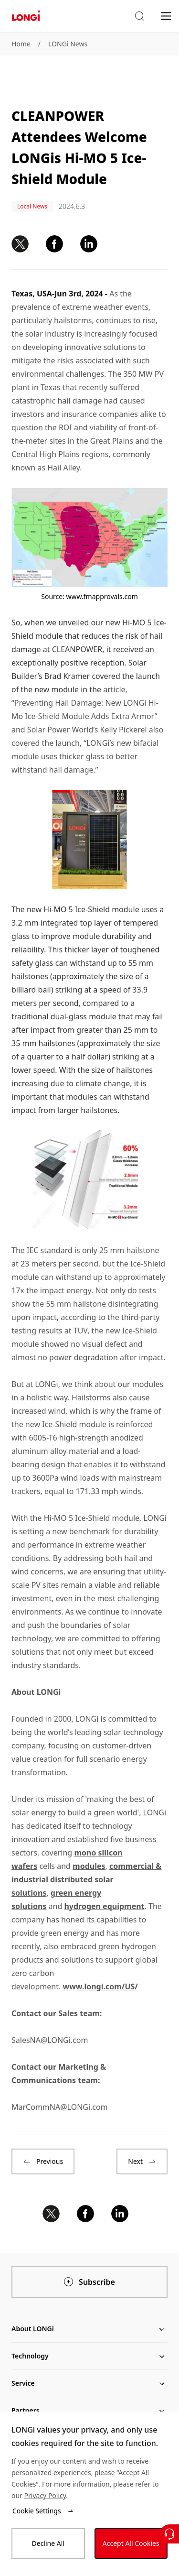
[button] (139, 16)
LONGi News (67, 43)
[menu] (166, 15)
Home (21, 43)
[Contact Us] (169, 2533)
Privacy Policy (45, 2495)
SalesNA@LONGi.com (49, 2040)
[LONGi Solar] (25, 16)
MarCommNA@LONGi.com (59, 2107)
